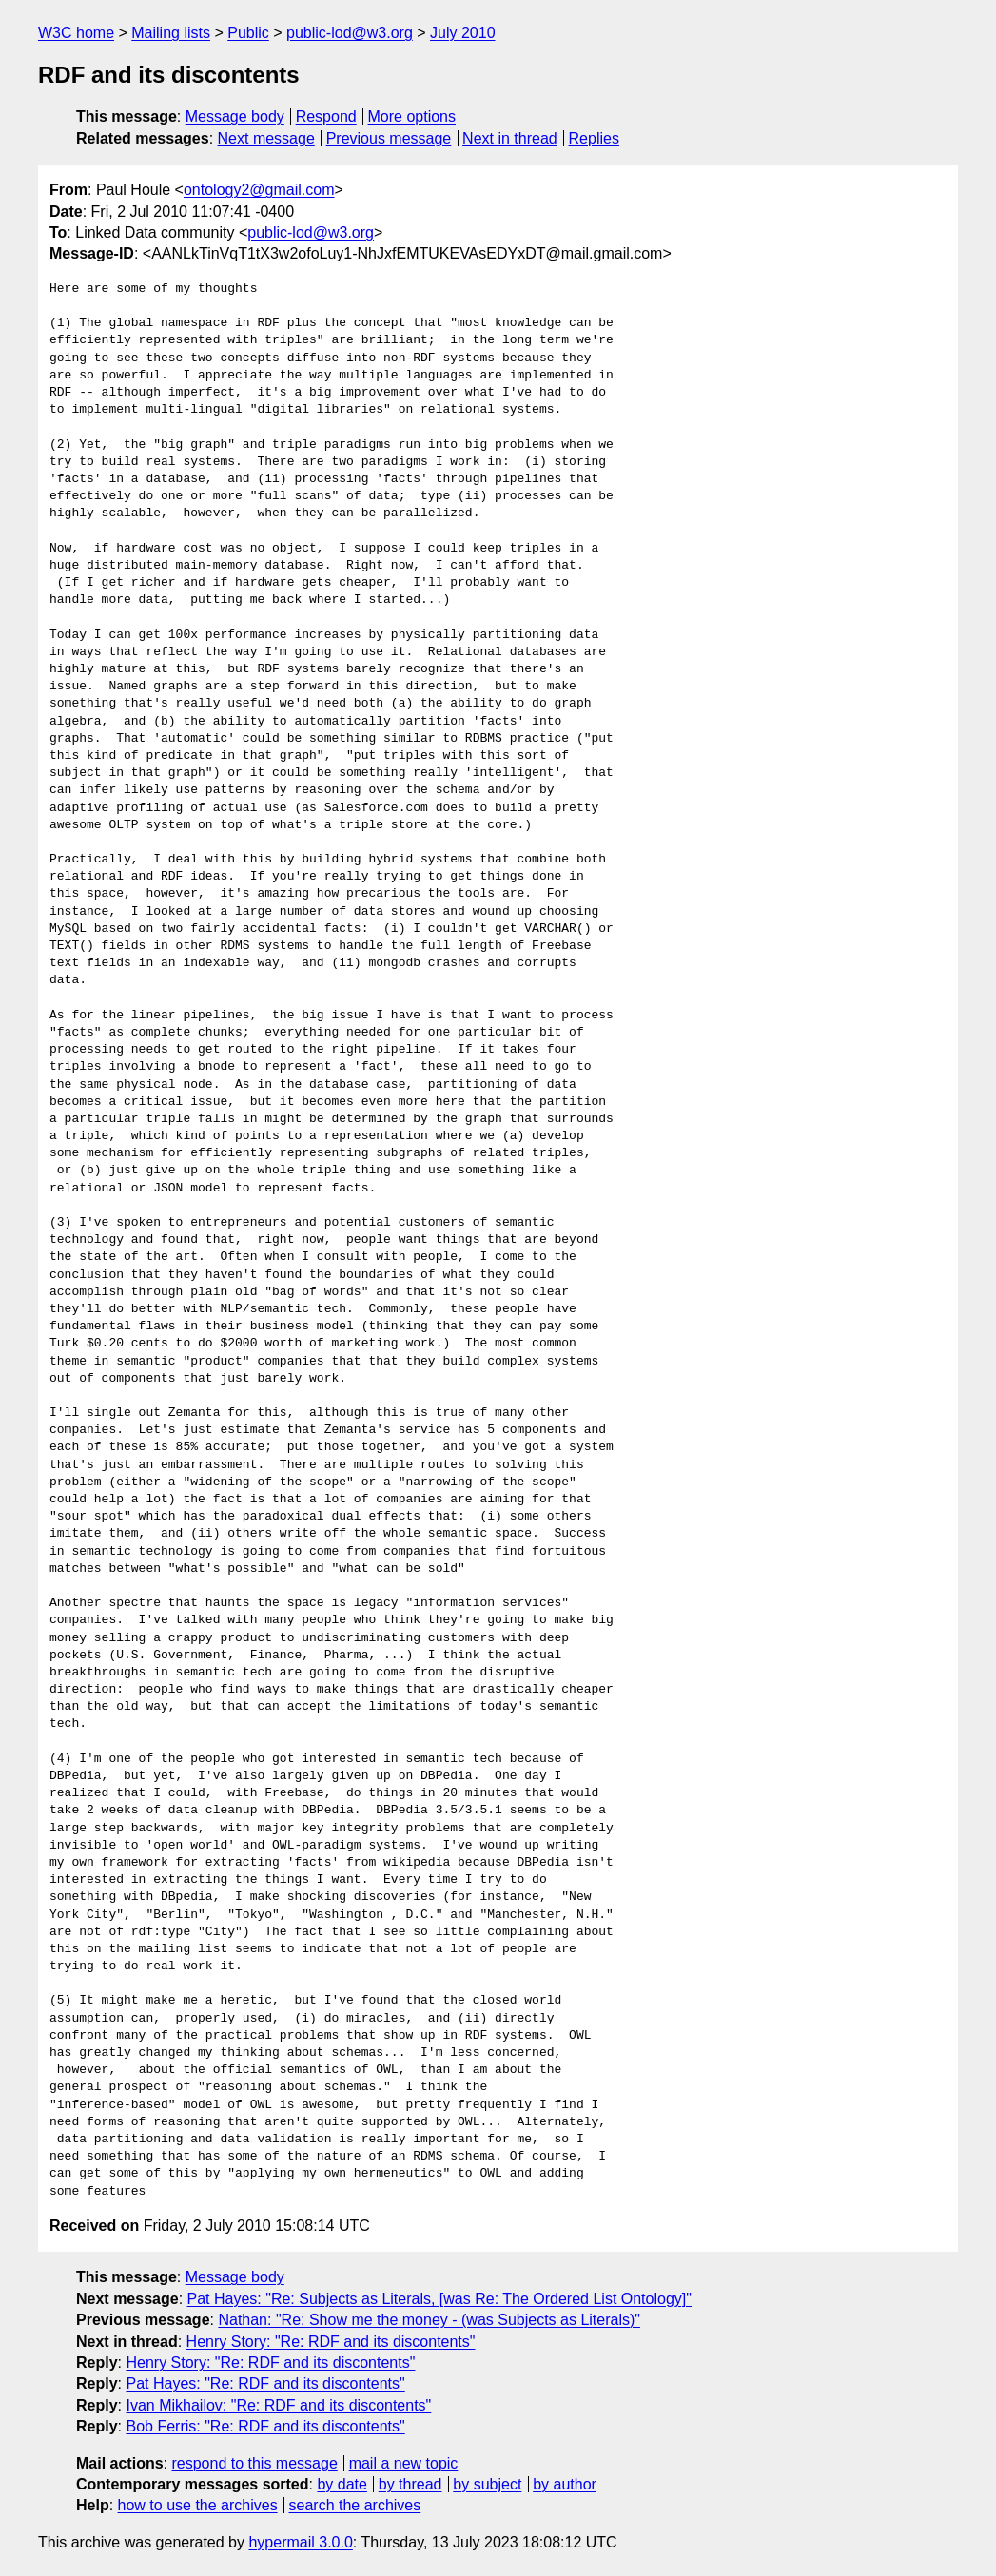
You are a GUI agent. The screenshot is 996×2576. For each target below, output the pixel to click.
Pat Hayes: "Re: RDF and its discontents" (265, 2383)
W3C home (76, 33)
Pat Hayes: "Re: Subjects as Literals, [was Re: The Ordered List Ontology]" (439, 2299)
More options (412, 116)
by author (564, 2484)
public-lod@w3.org (349, 33)
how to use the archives (198, 2505)
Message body (235, 116)
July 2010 (463, 33)
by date (341, 2484)
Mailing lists (170, 33)
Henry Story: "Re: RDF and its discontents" (331, 2342)
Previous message (389, 138)
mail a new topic (404, 2463)
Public (248, 33)
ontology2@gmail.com (259, 190)
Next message (266, 138)
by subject (487, 2484)
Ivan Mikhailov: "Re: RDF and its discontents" (278, 2405)
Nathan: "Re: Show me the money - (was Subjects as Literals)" (429, 2320)
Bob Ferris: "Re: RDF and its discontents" (265, 2426)
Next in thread (509, 138)
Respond (326, 116)
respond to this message (254, 2463)
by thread (410, 2484)
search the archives (355, 2505)
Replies (594, 138)
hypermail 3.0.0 (300, 2542)
